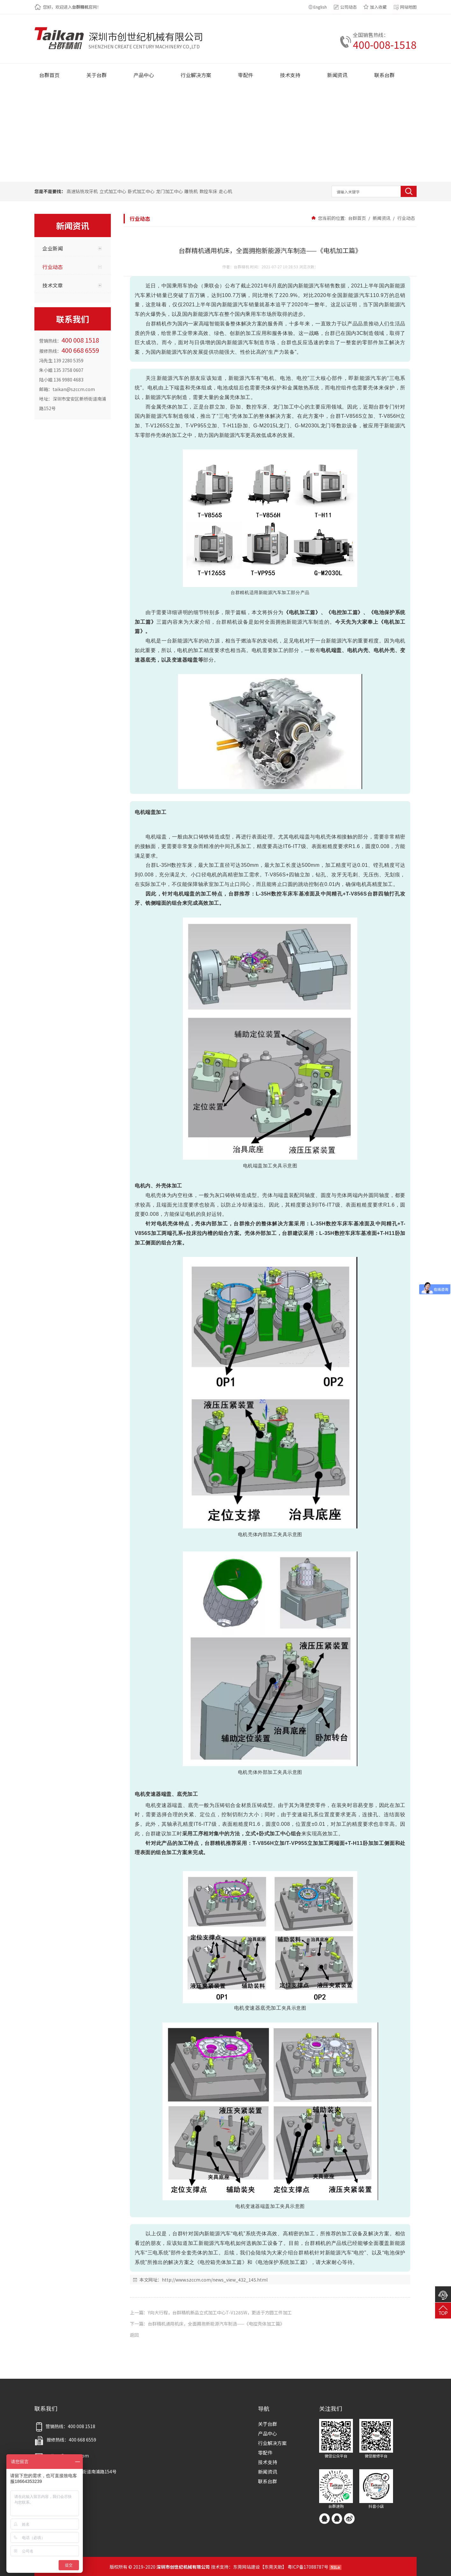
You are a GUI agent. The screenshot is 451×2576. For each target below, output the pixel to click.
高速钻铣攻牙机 (82, 191)
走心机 (225, 191)
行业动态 (405, 218)
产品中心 (267, 2433)
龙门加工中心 (169, 191)
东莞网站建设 (246, 2567)
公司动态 (348, 7)
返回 (134, 2335)
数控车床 (208, 191)
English (320, 7)
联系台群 (267, 2481)
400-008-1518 (385, 44)
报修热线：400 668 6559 (65, 2439)
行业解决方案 (272, 2443)
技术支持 (267, 2462)
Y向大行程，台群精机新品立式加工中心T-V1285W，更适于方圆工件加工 (220, 2312)
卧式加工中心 (141, 191)
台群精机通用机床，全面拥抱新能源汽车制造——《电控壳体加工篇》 (216, 2323)
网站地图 (408, 7)
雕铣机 (191, 191)
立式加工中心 (112, 191)
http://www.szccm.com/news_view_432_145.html (215, 2279)
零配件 (265, 2452)
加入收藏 (378, 7)
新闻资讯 (381, 218)
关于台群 (267, 2423)
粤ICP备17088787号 (308, 2567)
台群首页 (357, 218)
